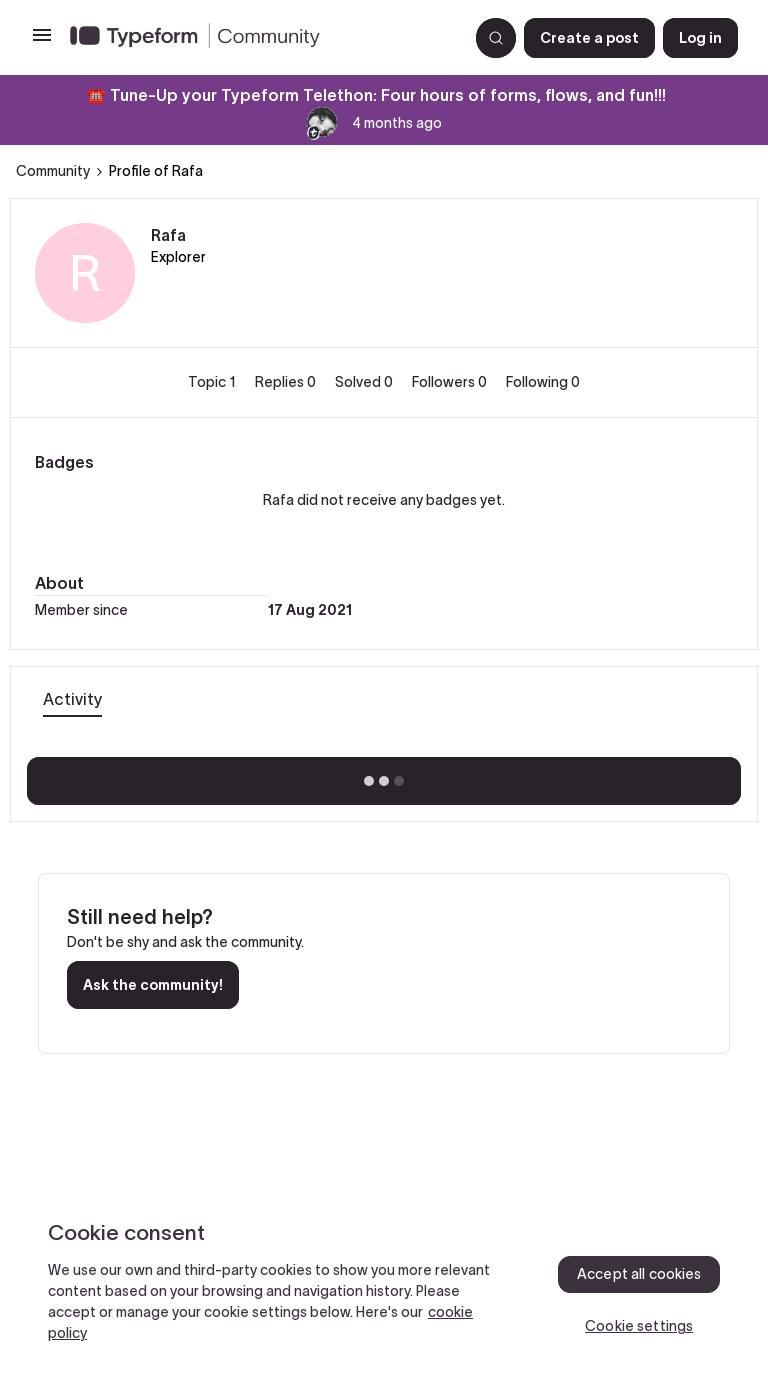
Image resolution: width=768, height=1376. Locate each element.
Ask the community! (153, 985)
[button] (42, 42)
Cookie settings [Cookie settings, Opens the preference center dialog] (639, 1326)
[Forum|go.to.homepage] (261, 38)
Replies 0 (287, 382)
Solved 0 (365, 382)
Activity (72, 699)
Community (53, 171)
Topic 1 (213, 382)
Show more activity (384, 775)
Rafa (168, 235)
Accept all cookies (639, 1274)
